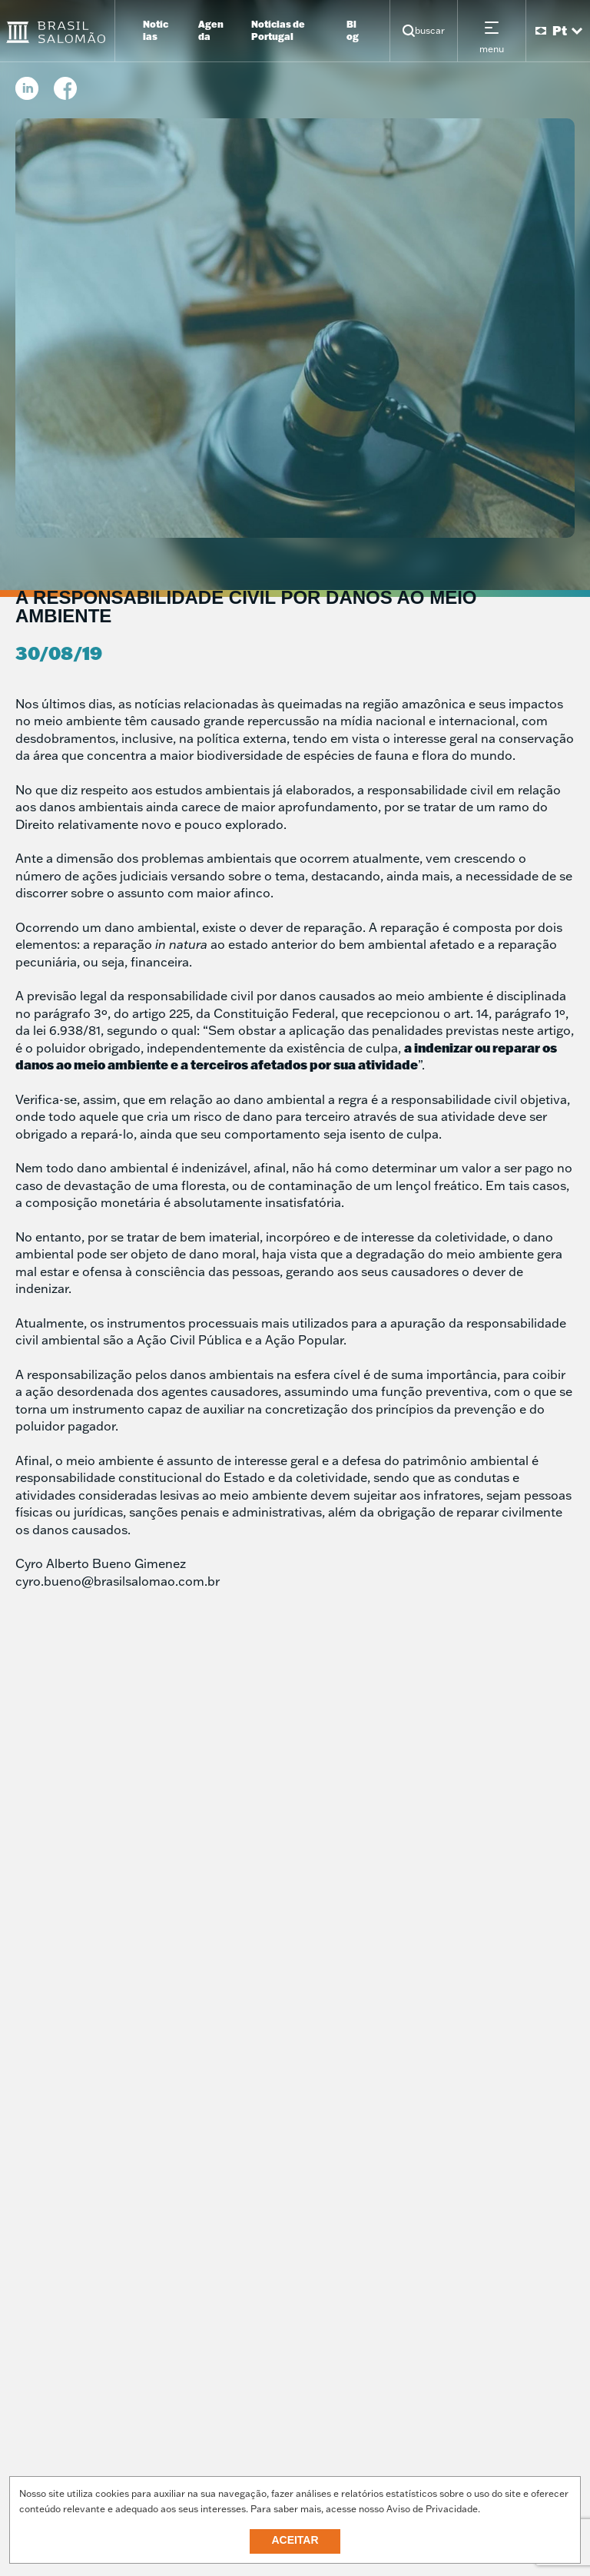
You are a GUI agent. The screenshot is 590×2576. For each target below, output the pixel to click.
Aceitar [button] (294, 2540)
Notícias (155, 30)
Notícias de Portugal (278, 30)
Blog (352, 30)
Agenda (211, 30)
